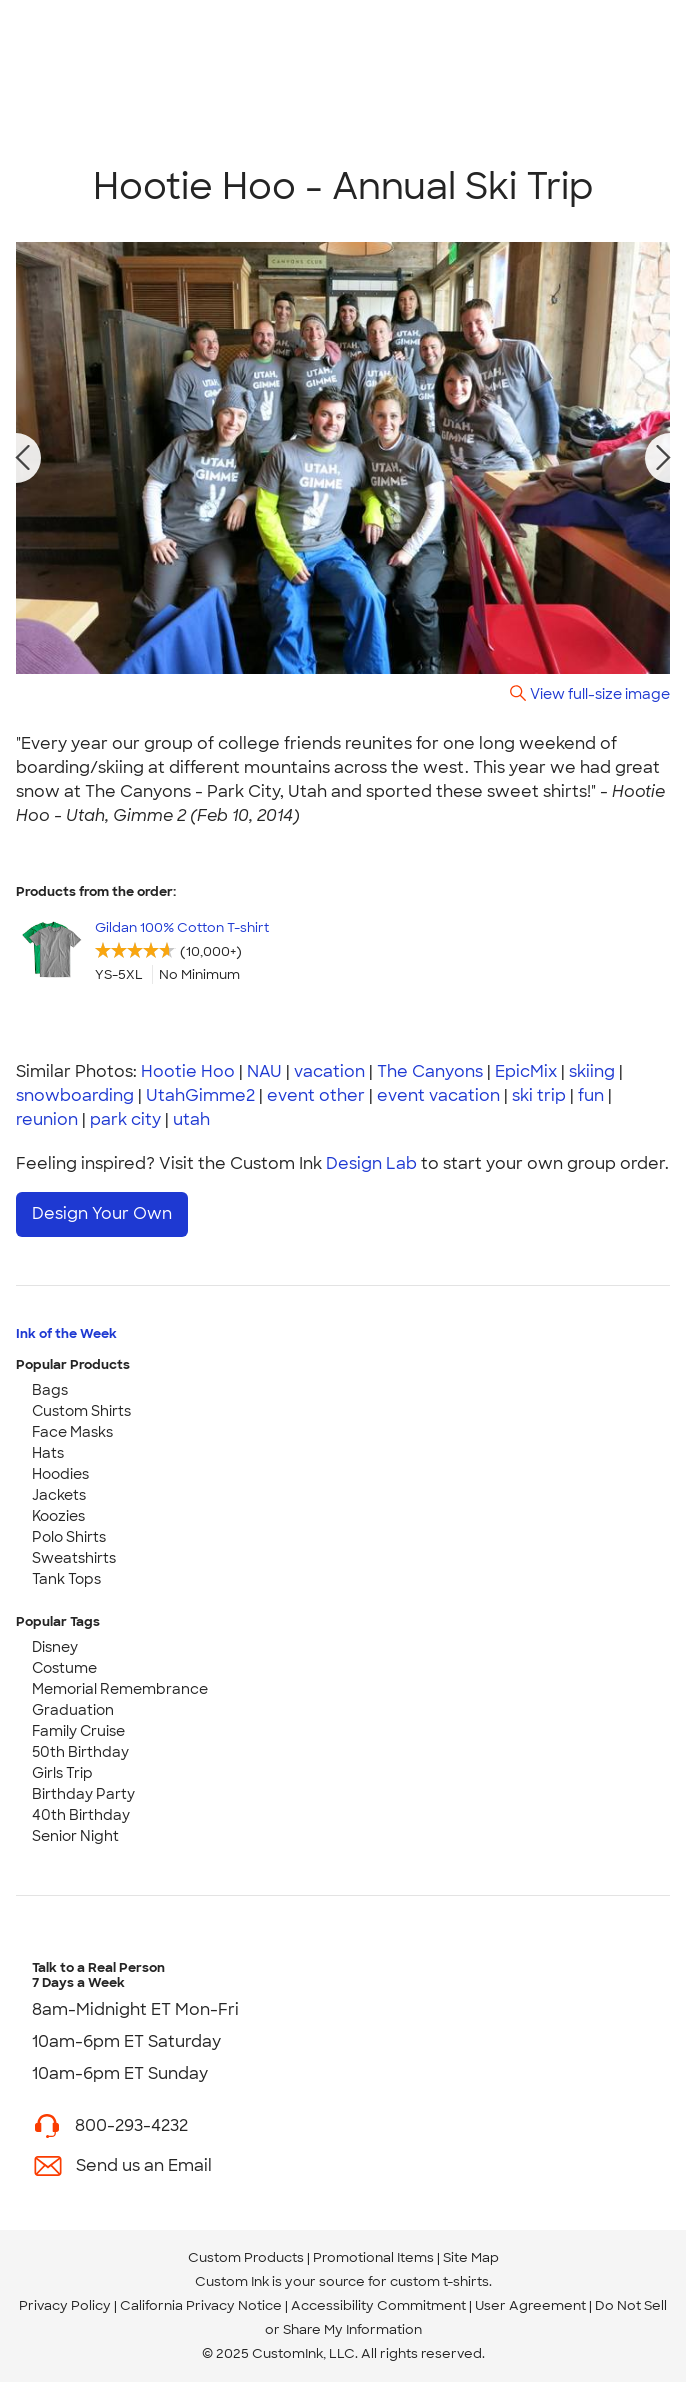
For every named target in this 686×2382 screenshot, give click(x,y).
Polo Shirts (69, 1537)
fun (591, 1095)
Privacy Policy (65, 2305)
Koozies (58, 1516)
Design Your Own (102, 1213)
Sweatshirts (74, 1558)
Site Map (471, 2257)
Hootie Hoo (188, 1071)
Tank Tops (66, 1579)
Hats (48, 1453)
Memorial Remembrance (120, 1689)
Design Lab (371, 1163)
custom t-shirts (439, 2281)
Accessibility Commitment (378, 2305)
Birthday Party (83, 1794)
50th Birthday (80, 1752)
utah (191, 1119)
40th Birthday (81, 1815)
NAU (264, 1071)
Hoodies (60, 1474)
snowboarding (75, 1095)
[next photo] (664, 458)
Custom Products (246, 2257)
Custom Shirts (81, 1411)
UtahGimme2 (200, 1095)
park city (125, 1119)
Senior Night (75, 1836)
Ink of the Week (66, 1333)
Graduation (73, 1710)
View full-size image (600, 693)
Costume (64, 1668)
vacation (329, 1071)
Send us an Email (144, 2165)
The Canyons (430, 1071)
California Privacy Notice (201, 2305)
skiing (592, 1071)
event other (316, 1095)
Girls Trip (62, 1773)
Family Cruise (78, 1731)
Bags (50, 1390)
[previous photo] (23, 458)
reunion (47, 1119)
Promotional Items (373, 2257)
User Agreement (530, 2305)
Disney (55, 1647)
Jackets (59, 1495)
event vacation (438, 1095)
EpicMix (526, 1071)
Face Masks (72, 1432)
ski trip (539, 1095)
